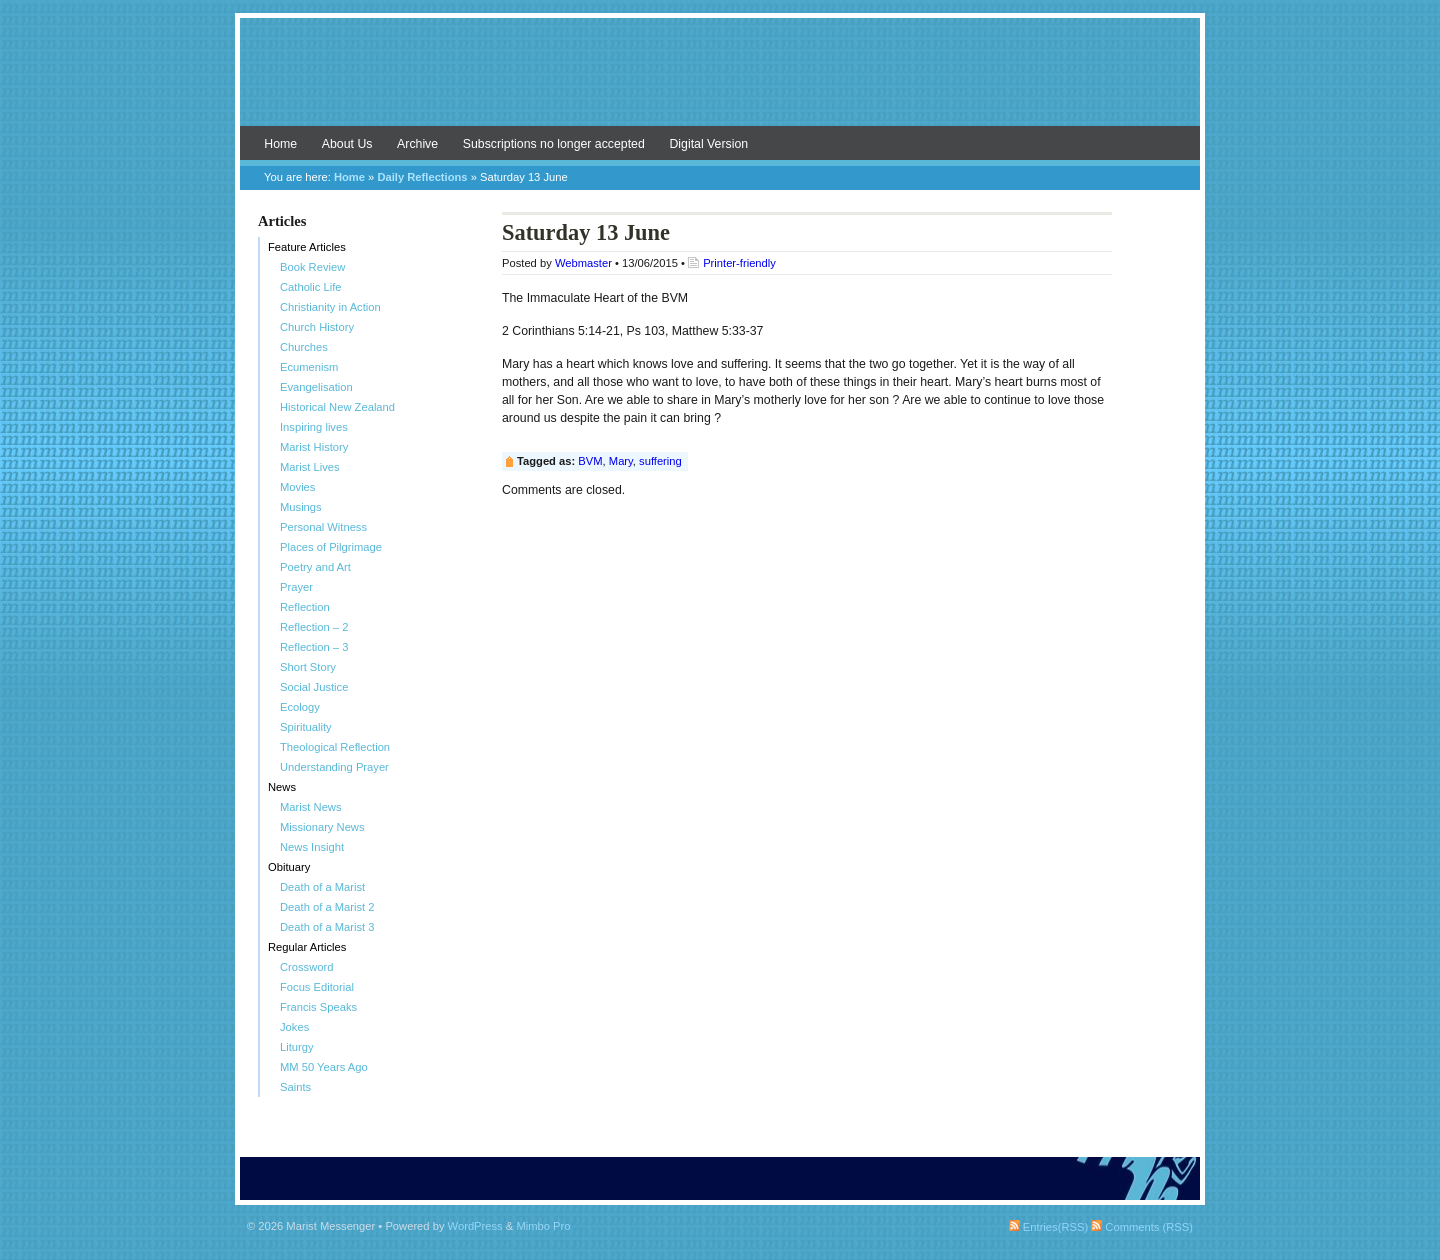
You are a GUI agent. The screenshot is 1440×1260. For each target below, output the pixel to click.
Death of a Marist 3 (327, 927)
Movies (297, 487)
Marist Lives (310, 467)
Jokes (294, 1027)
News (282, 787)
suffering (660, 461)
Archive (417, 144)
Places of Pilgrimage (331, 547)
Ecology (300, 707)
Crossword (306, 967)
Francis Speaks (318, 1007)
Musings (301, 507)
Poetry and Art (315, 567)
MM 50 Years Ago (324, 1067)
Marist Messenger (720, 82)
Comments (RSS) (1142, 1227)
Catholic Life (311, 287)
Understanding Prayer (334, 767)
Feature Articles (307, 247)
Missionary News (322, 827)
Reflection (305, 607)
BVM (590, 461)
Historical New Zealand (337, 407)
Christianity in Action (330, 307)
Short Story (308, 667)
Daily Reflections (422, 177)
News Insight (312, 847)
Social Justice (314, 687)
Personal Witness (323, 527)
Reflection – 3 (314, 647)
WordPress (475, 1226)
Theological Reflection (335, 747)
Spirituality (306, 727)
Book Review (312, 267)
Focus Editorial (317, 987)
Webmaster (583, 263)
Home (280, 144)
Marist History (314, 447)
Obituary (289, 867)
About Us (347, 144)
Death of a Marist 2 (327, 907)
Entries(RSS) (1048, 1227)
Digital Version (708, 144)
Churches (304, 347)
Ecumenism (309, 367)
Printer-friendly (739, 263)
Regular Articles (307, 947)
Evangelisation (316, 387)
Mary (621, 461)
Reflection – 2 (314, 627)
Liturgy (297, 1047)
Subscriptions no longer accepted (554, 144)
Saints (295, 1087)
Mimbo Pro (543, 1226)
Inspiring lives (314, 427)
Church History (317, 327)
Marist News (311, 807)
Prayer (296, 587)
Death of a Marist (322, 887)
